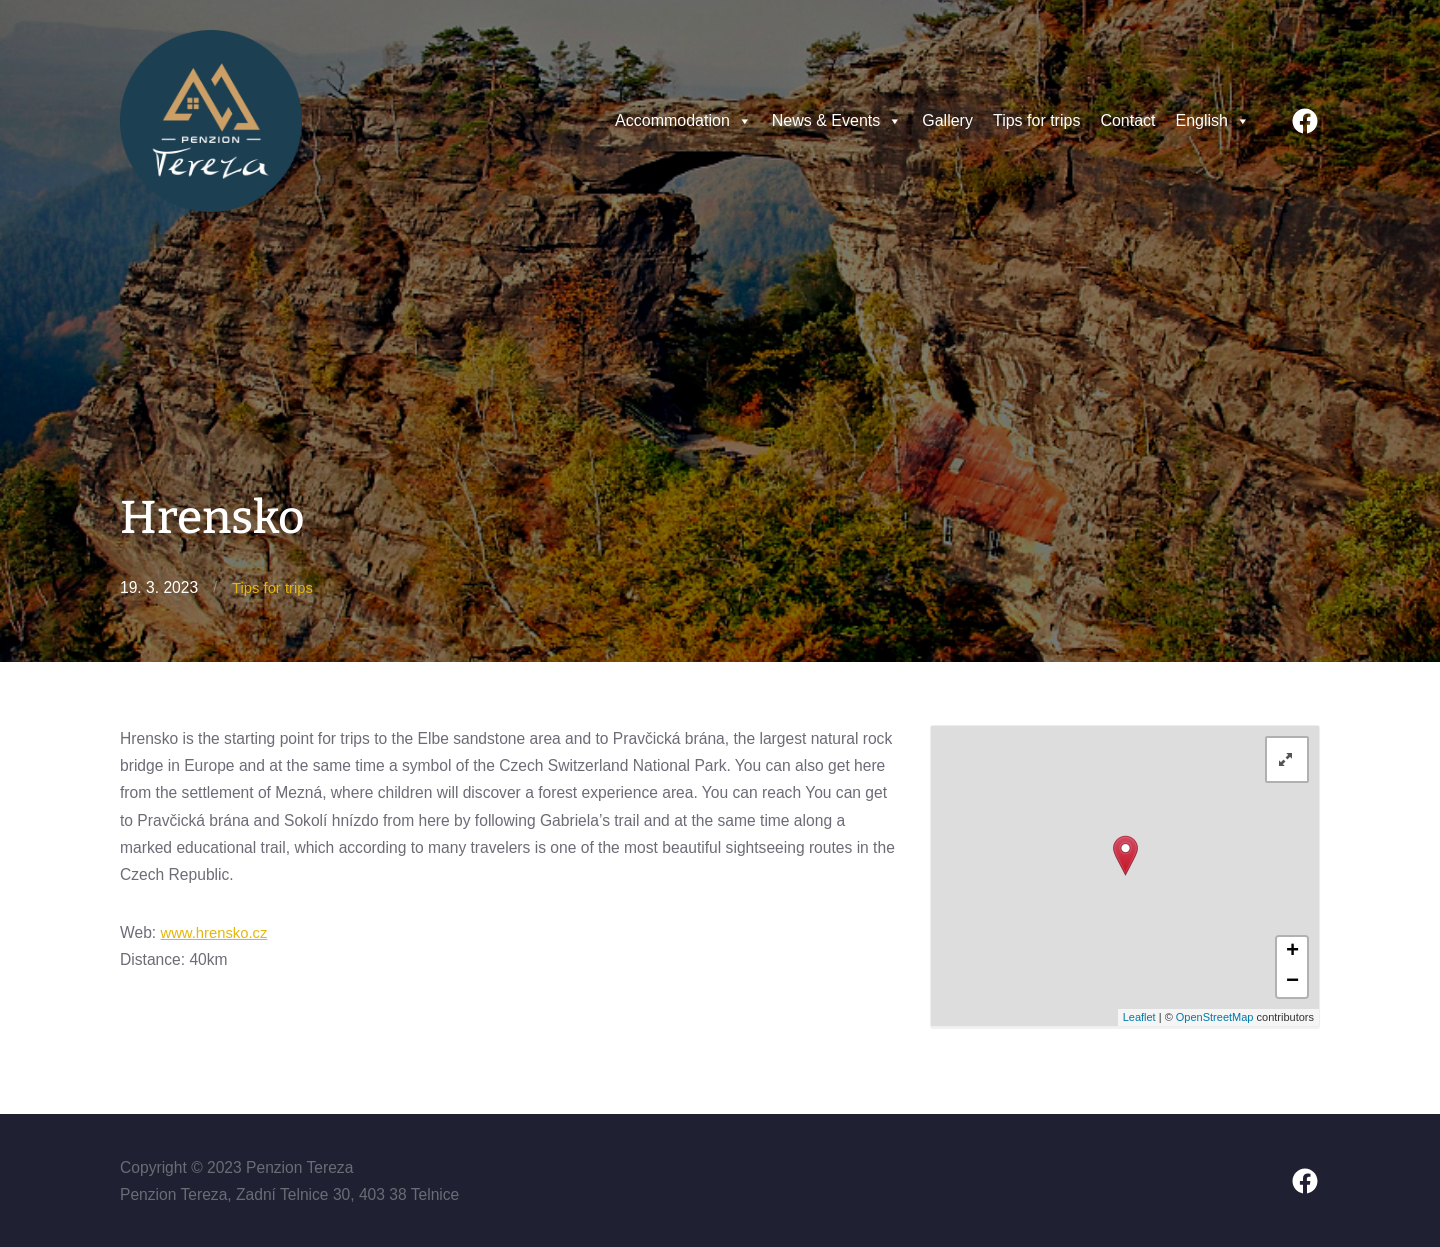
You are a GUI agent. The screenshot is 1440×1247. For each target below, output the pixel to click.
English (1213, 121)
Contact (1127, 120)
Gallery (947, 120)
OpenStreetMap (1215, 1017)
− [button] (1292, 982)
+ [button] (1292, 952)
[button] (744, 121)
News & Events (837, 121)
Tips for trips (1036, 120)
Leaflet (1139, 1017)
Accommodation (683, 121)
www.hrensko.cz (217, 931)
